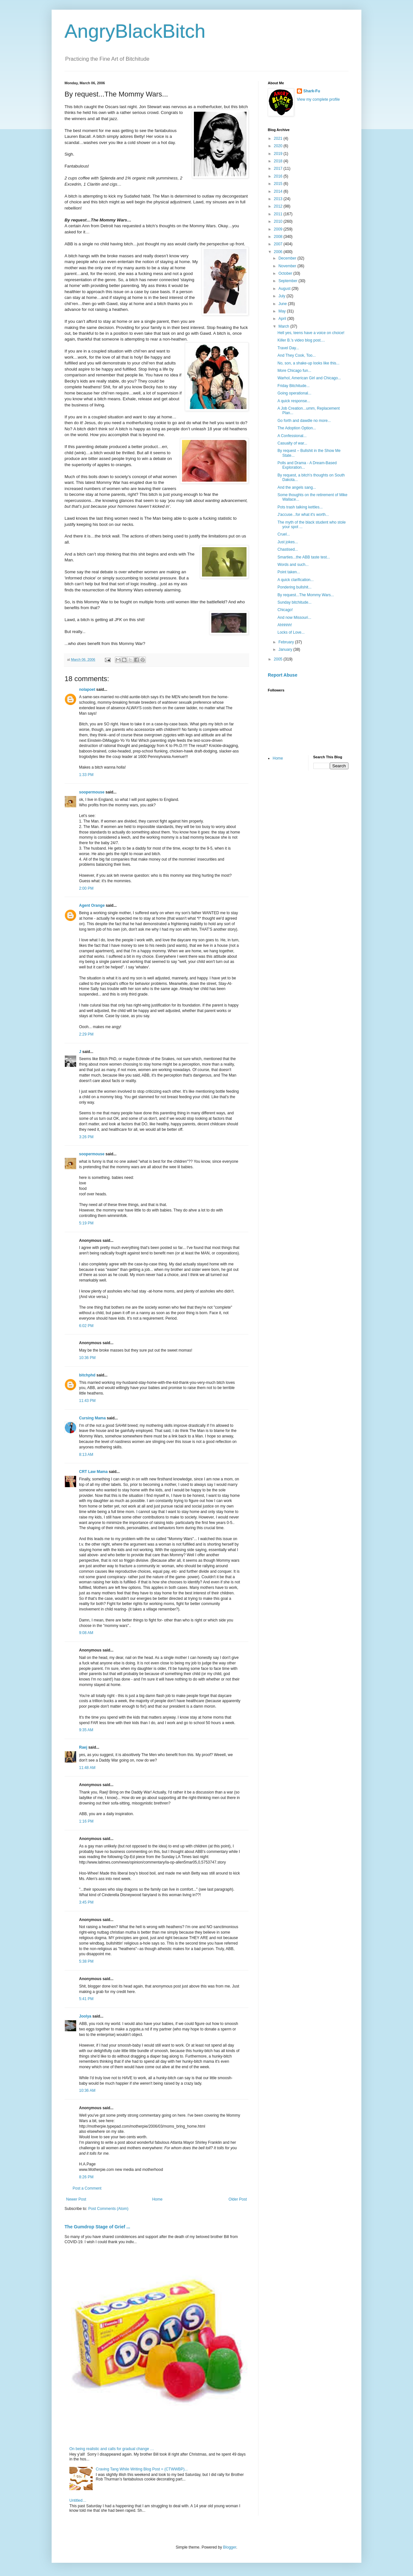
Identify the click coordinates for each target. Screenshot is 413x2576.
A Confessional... (292, 436)
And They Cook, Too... (296, 355)
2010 (279, 221)
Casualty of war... (292, 443)
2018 (279, 161)
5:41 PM (86, 1999)
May (282, 311)
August (285, 288)
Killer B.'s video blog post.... (301, 340)
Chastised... (287, 549)
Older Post (237, 2199)
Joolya (85, 2016)
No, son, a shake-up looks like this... (308, 363)
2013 (279, 199)
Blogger (229, 2547)
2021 (279, 138)
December (287, 258)
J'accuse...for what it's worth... (303, 514)
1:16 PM (86, 1821)
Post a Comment (87, 2188)
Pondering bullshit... (294, 587)
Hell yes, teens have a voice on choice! (310, 333)
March (284, 326)
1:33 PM (86, 774)
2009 (279, 229)
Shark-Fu (311, 91)
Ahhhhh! (284, 625)
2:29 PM (86, 1034)
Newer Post (76, 2199)
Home (157, 2199)
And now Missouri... (294, 617)
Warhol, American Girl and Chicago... (309, 378)
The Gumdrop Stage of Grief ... (97, 2226)
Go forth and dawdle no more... (304, 420)
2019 (279, 153)
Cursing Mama (92, 1418)
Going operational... (294, 393)
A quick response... (293, 401)
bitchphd (87, 1375)
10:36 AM (87, 2090)
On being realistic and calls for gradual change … (111, 2449)
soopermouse (92, 792)
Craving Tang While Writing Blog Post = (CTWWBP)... (142, 2469)
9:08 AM (86, 1632)
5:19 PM (86, 1223)
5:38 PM (86, 1961)
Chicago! (285, 610)
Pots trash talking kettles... (300, 507)
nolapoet (87, 689)
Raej (83, 1747)
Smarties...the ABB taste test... (303, 557)
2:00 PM (86, 888)
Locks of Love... (291, 632)
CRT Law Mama (93, 1471)
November (287, 266)
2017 (279, 168)
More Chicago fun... (294, 370)
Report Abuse (282, 675)
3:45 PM (86, 1902)
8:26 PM (86, 2177)
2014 (279, 191)
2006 (279, 252)
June (283, 304)
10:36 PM (87, 1357)
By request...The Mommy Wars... (305, 595)
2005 (279, 659)
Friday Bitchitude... (293, 385)
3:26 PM (86, 1137)
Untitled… (77, 2500)
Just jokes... (287, 542)
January (285, 649)
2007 (279, 244)
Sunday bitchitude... (294, 602)
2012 (279, 206)
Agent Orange (92, 905)
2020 (279, 146)
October (285, 273)
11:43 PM (87, 1400)
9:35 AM (86, 1730)
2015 (279, 183)
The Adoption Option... (296, 428)
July (282, 296)
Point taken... (288, 572)
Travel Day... (288, 348)
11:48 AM (87, 1767)
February (286, 642)
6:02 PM (86, 1326)
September (288, 281)
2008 (279, 236)
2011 (279, 214)
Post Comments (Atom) (108, 2208)
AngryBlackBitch (135, 31)
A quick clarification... (295, 580)
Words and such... (293, 564)
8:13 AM (86, 1454)
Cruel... (283, 534)
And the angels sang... (296, 487)
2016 (279, 176)
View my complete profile (318, 99)
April (282, 318)
